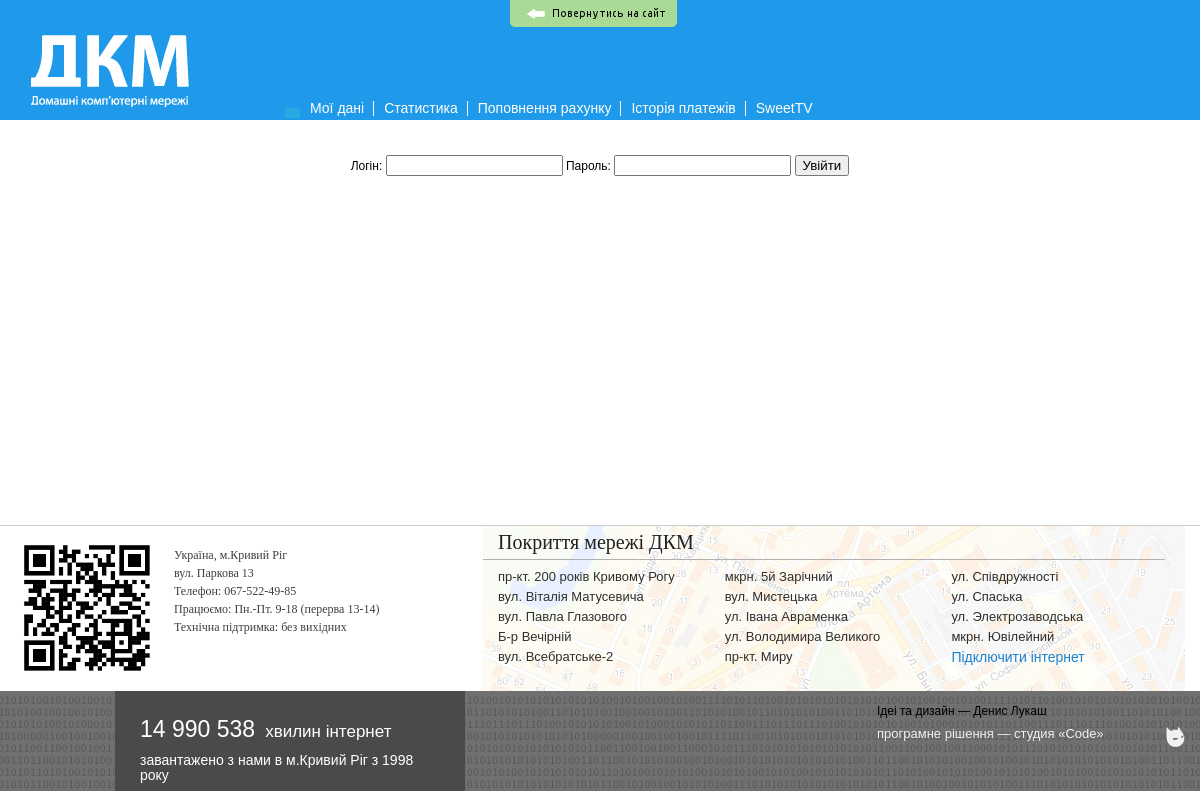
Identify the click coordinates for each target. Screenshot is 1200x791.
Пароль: (680, 166)
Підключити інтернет (1017, 657)
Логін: (458, 166)
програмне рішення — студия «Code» (990, 733)
